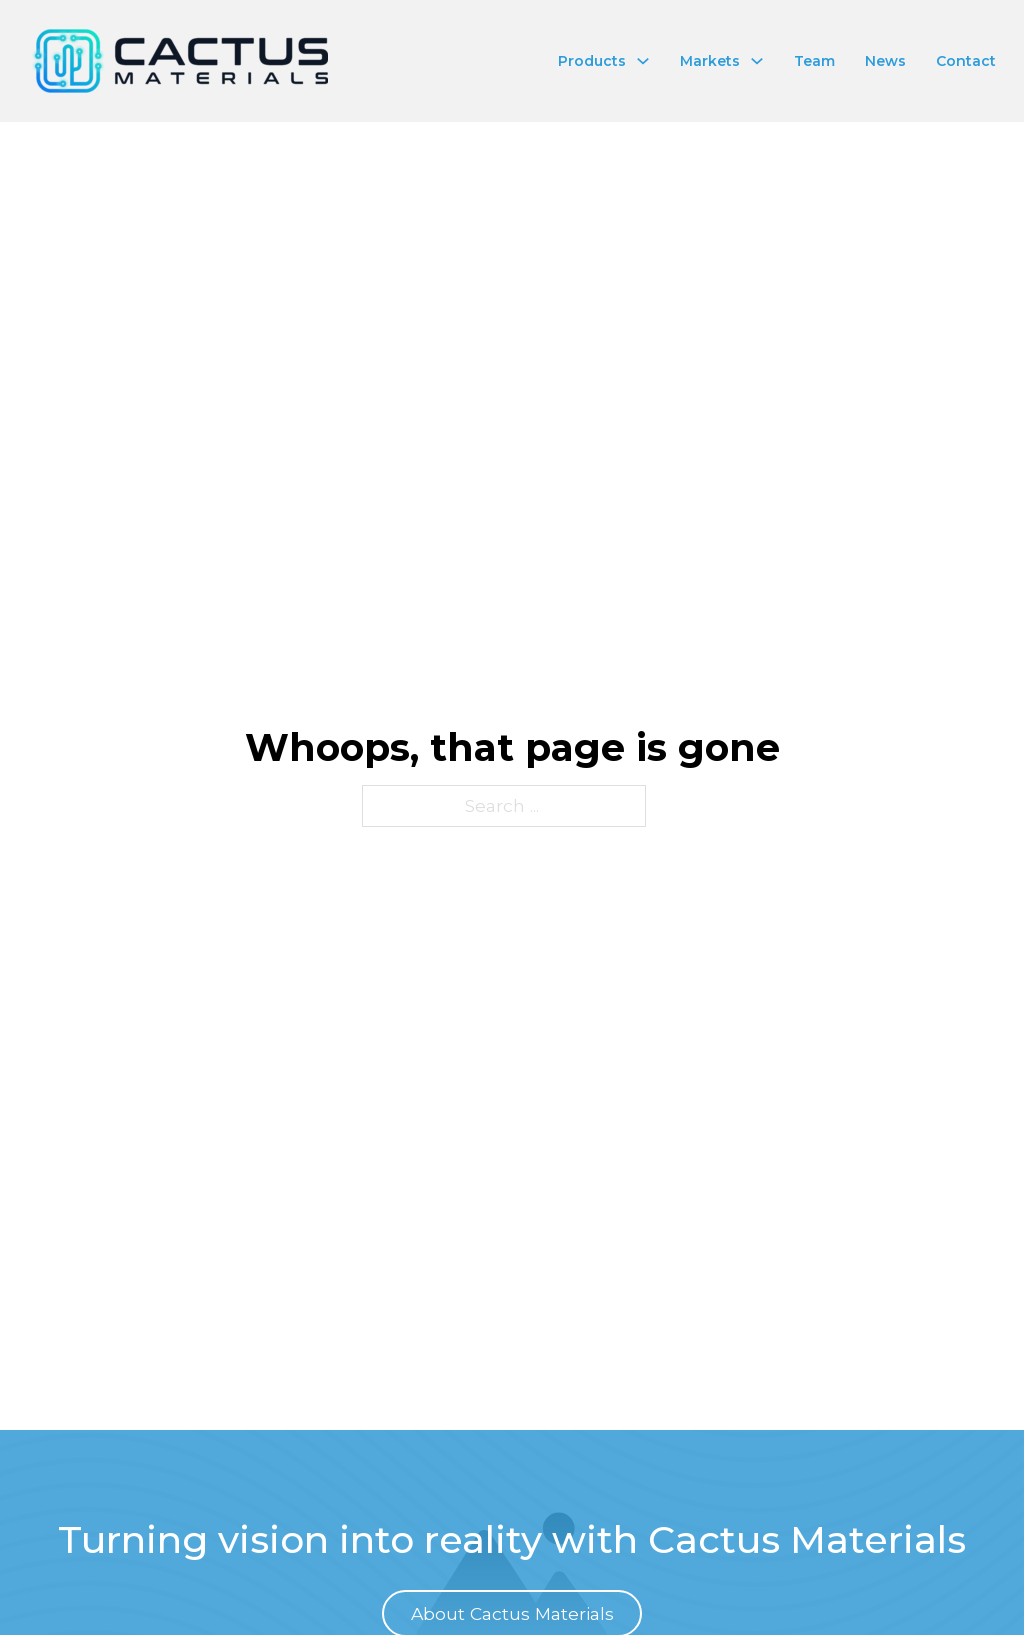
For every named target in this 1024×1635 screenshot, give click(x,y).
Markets (710, 61)
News (885, 61)
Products (592, 61)
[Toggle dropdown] (643, 61)
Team (814, 61)
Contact (966, 61)
